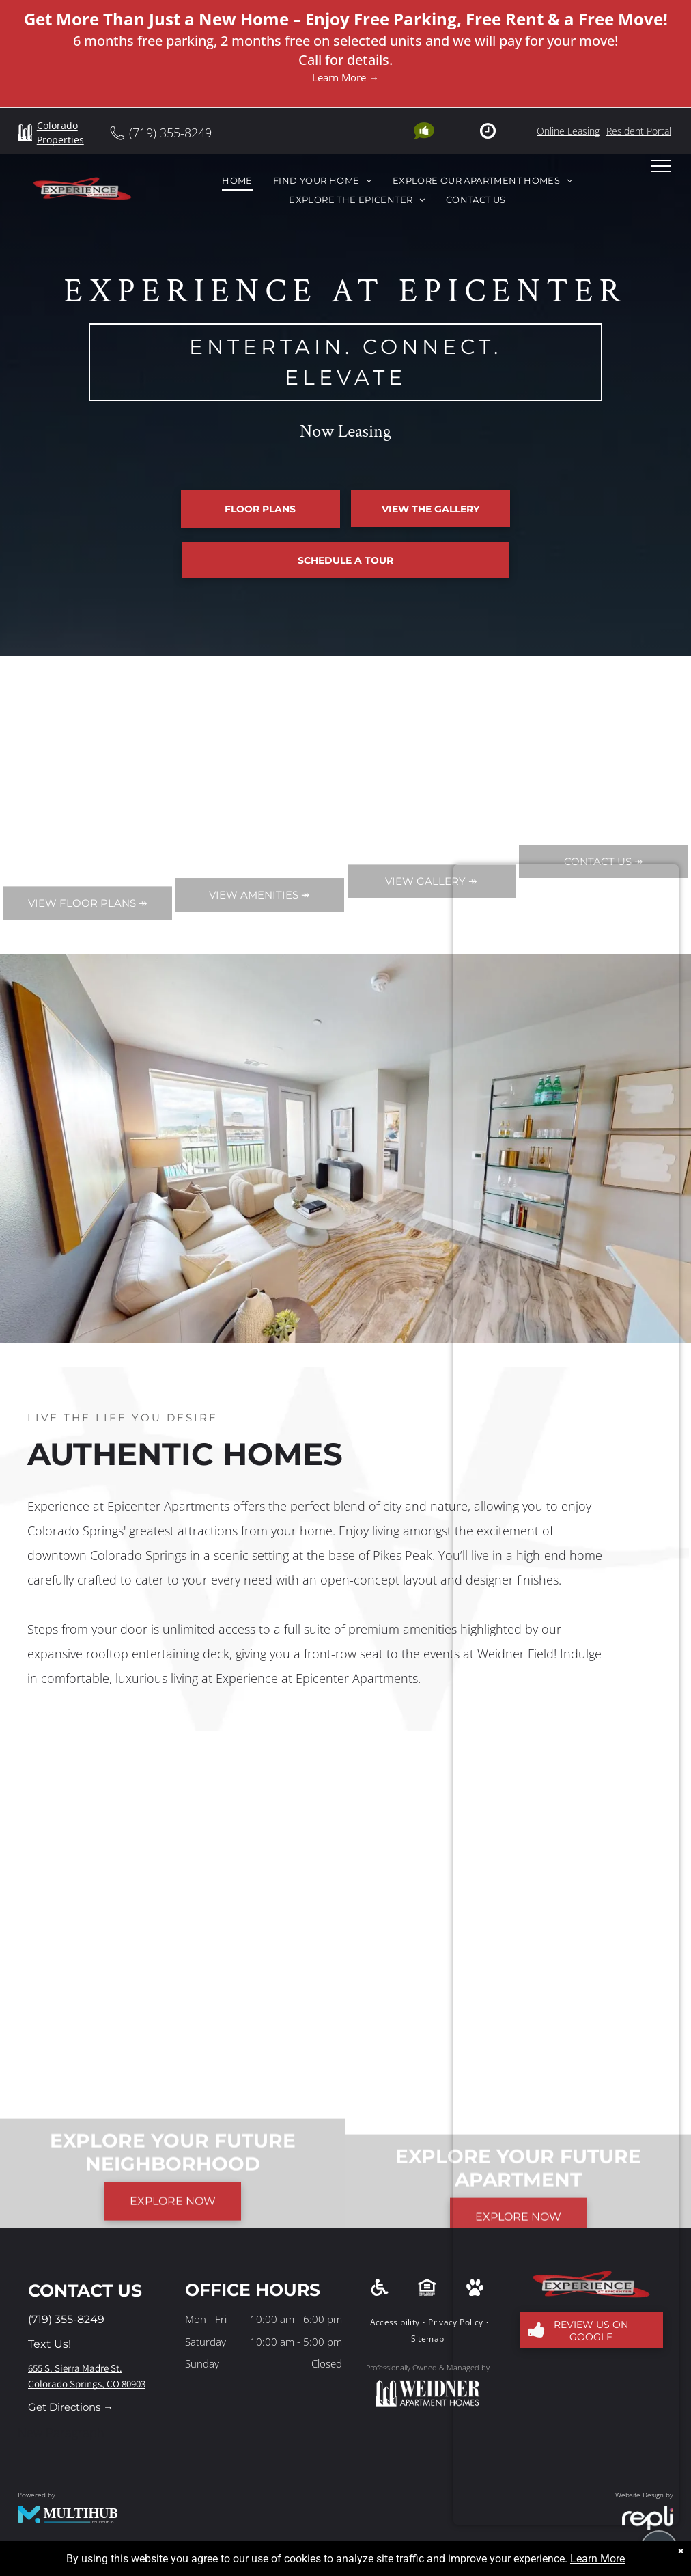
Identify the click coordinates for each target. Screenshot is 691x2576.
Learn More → (345, 77)
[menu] (661, 166)
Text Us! (49, 2344)
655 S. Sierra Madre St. (75, 2367)
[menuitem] (237, 181)
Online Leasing (568, 130)
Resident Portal (638, 130)
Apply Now (100, 669)
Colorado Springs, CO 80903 (86, 2383)
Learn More (597, 2558)
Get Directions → (70, 2406)
